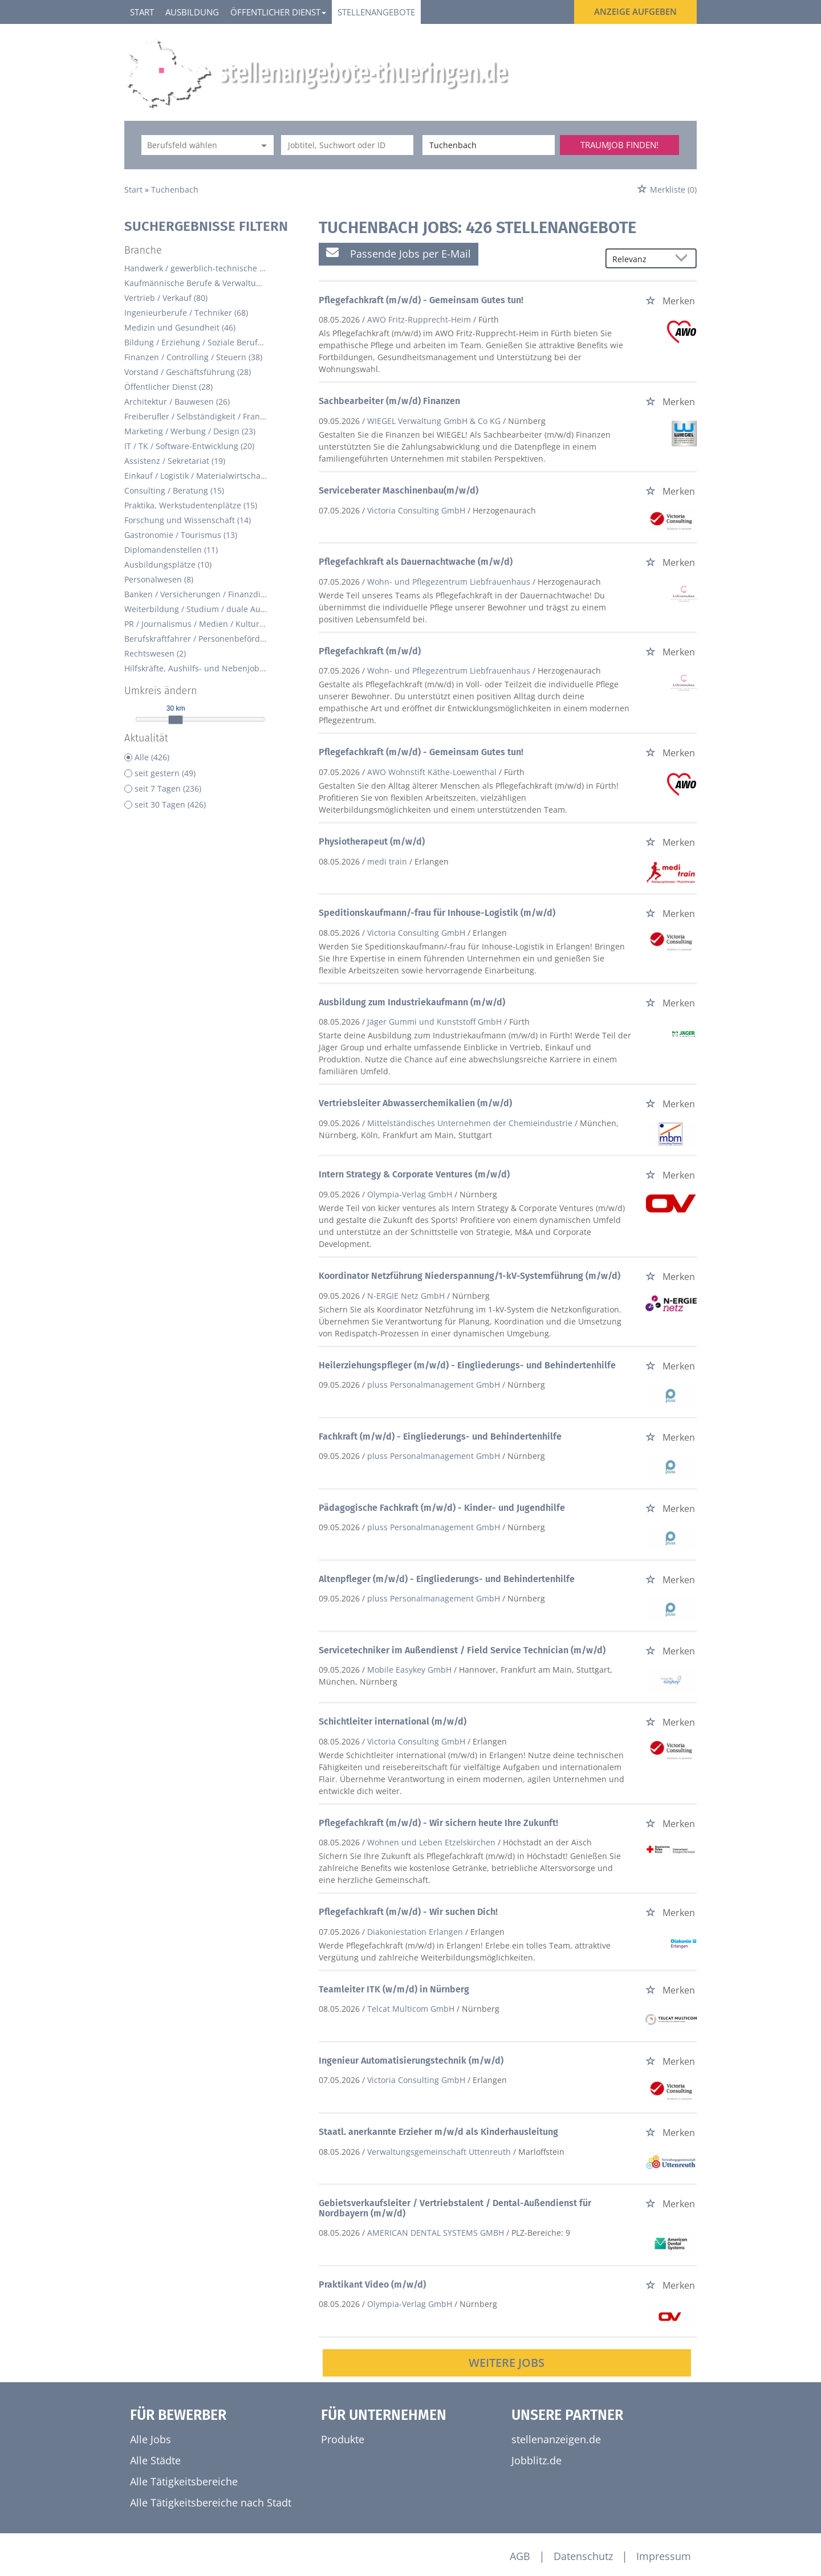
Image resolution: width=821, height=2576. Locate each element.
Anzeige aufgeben (635, 11)
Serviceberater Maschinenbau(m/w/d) (398, 490)
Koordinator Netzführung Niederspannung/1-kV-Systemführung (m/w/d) (469, 1275)
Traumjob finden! (619, 144)
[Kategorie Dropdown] (262, 145)
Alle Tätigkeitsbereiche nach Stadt (210, 2502)
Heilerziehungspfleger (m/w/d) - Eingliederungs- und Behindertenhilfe (467, 1365)
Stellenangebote (376, 12)
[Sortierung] (640, 259)
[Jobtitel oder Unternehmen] (347, 145)
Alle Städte (155, 2460)
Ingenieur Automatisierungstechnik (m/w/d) (411, 2060)
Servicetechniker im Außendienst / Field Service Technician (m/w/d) (462, 1650)
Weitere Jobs (506, 2362)
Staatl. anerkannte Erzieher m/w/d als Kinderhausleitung (438, 2131)
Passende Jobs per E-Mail (398, 253)
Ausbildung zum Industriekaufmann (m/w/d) (412, 1002)
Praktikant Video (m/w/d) (372, 2284)
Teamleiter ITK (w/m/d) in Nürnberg (394, 1989)
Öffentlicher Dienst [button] (278, 12)
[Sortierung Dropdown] (684, 259)
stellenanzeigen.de (556, 2439)
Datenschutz (583, 2556)
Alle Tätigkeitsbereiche (184, 2481)
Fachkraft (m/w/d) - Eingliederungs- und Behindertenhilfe (440, 1436)
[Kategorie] (196, 145)
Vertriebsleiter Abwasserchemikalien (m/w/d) (415, 1103)
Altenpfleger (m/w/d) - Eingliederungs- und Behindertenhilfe (447, 1579)
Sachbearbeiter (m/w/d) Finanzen (389, 401)
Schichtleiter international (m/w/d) (392, 1721)
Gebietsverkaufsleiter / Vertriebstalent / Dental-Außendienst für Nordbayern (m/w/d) (455, 2208)
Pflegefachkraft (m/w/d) (370, 651)
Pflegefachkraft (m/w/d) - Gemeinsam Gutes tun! (421, 300)
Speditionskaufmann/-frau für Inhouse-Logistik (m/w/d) (437, 912)
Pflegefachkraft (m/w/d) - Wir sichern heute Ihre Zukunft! (438, 1822)
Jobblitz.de (536, 2460)
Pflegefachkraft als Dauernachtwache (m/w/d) (416, 561)
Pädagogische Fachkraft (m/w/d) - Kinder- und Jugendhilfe (442, 1507)
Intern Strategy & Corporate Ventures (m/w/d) (414, 1174)
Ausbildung (192, 12)
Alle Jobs (150, 2439)
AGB (520, 2556)
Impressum (663, 2556)
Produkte (342, 2439)
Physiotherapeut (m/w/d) (372, 841)
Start (142, 12)
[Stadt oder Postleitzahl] (488, 145)
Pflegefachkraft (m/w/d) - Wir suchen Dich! (408, 1911)
